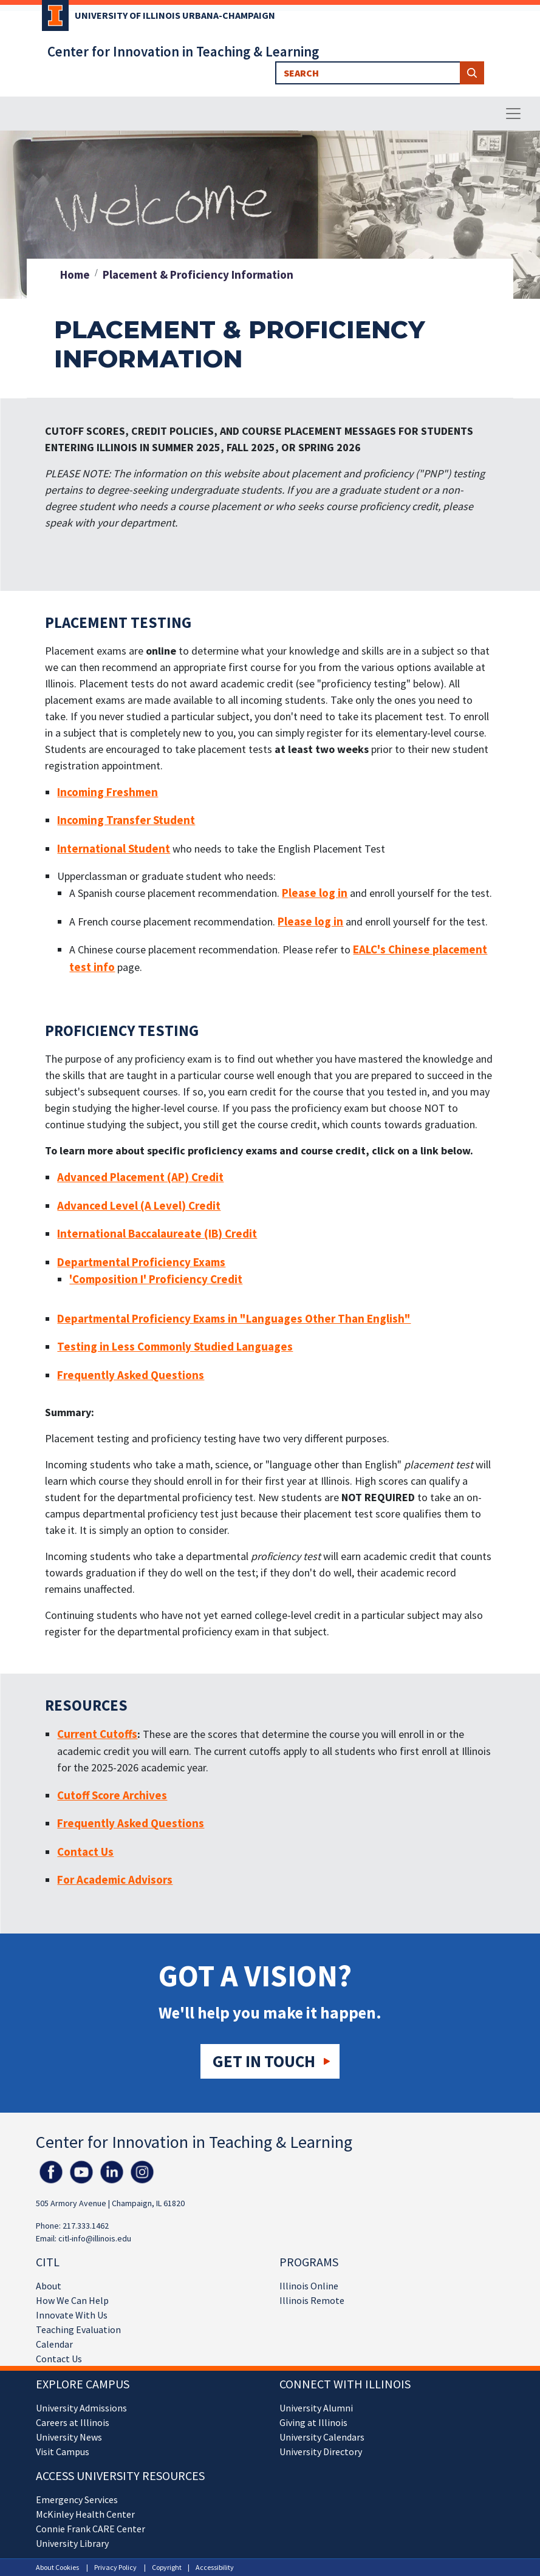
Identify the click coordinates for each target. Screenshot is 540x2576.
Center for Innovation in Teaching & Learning (183, 51)
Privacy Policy (115, 2567)
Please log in (314, 892)
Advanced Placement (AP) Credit (140, 1177)
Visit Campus (62, 2451)
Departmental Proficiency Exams (141, 1262)
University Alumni (316, 2408)
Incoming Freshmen (107, 792)
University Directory (320, 2451)
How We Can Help (72, 2300)
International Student (113, 848)
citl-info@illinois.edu (94, 2238)
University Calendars (321, 2437)
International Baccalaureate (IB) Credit (157, 1233)
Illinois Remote (311, 2300)
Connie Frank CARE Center (90, 2529)
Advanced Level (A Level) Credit (138, 1205)
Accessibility (215, 2567)
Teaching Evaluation (78, 2329)
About (48, 2286)
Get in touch (264, 2061)
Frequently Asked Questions (130, 1375)
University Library (72, 2543)
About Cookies (57, 2567)
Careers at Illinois (72, 2422)
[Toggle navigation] (513, 113)
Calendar (54, 2344)
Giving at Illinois (313, 2422)
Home (75, 274)
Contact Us (59, 2359)
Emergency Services (77, 2499)
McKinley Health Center (85, 2514)
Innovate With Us (72, 2315)
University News (69, 2437)
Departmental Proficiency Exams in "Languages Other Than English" (234, 1318)
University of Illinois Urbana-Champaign (175, 15)
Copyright (167, 2567)
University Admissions (81, 2408)
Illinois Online (308, 2286)
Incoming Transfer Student (126, 820)
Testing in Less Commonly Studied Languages (175, 1346)
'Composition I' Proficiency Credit (155, 1279)
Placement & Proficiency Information (198, 274)
